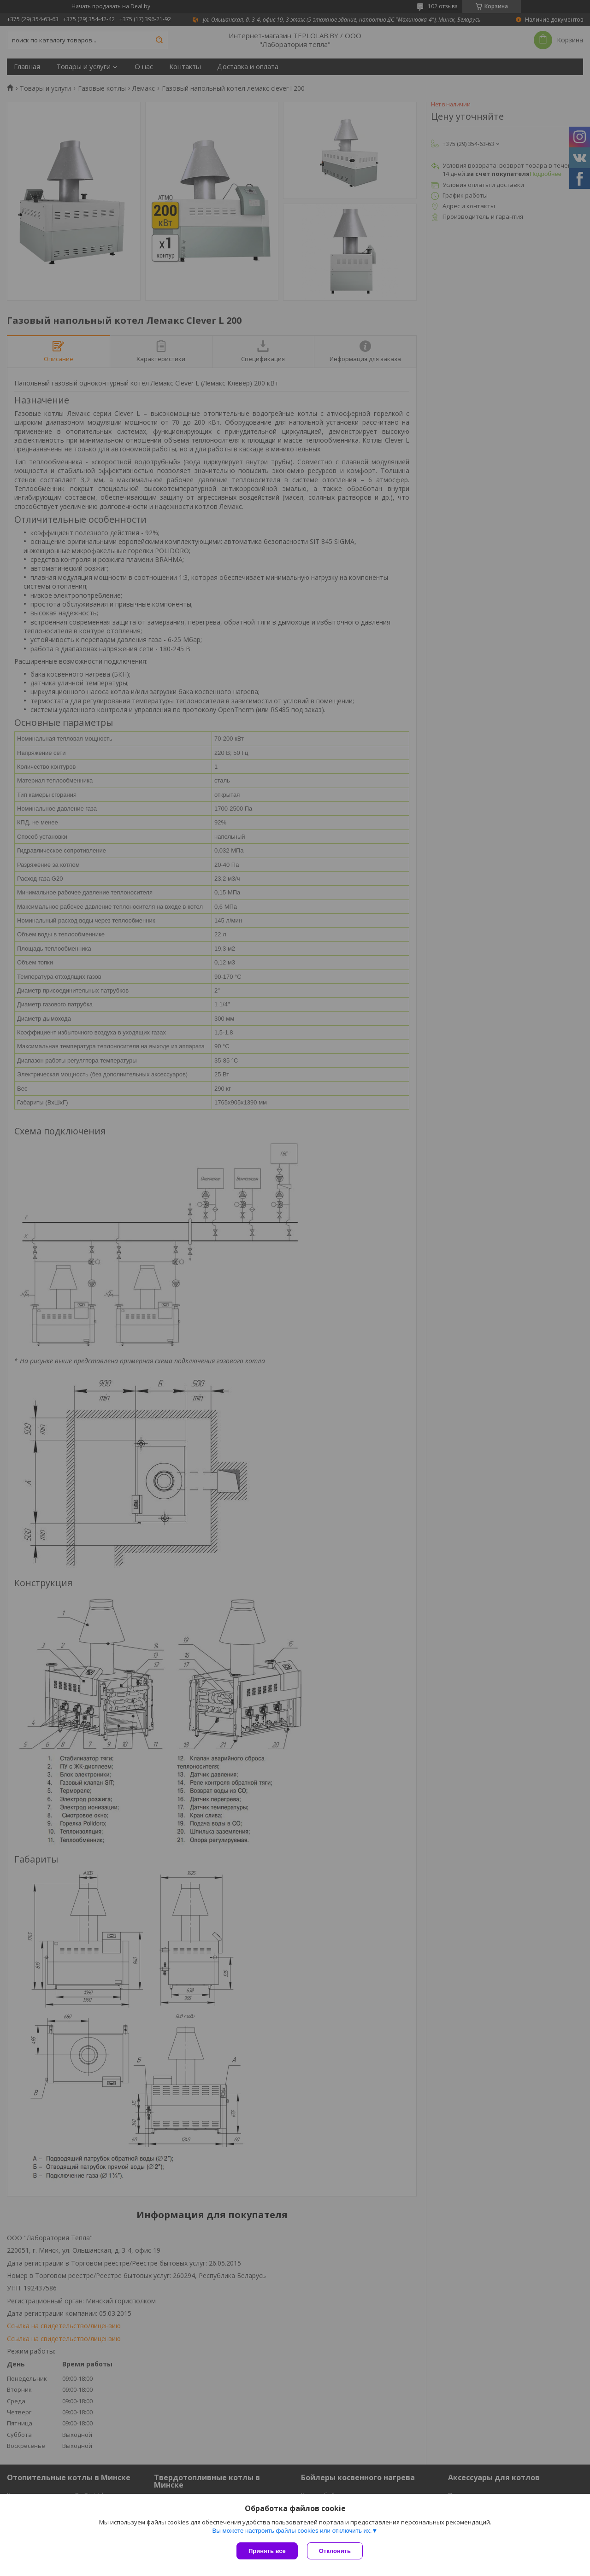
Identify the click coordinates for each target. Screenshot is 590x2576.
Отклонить (335, 2550)
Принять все (267, 2550)
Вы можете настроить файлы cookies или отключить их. (292, 2530)
